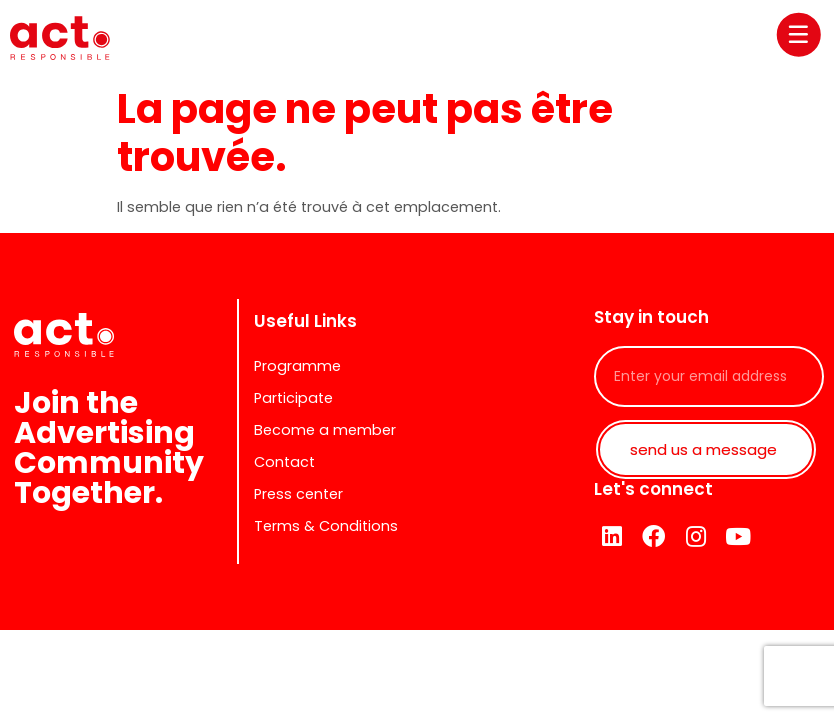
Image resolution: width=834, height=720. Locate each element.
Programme (297, 366)
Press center (298, 494)
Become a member (325, 430)
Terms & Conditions (326, 526)
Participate (293, 398)
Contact (284, 462)
